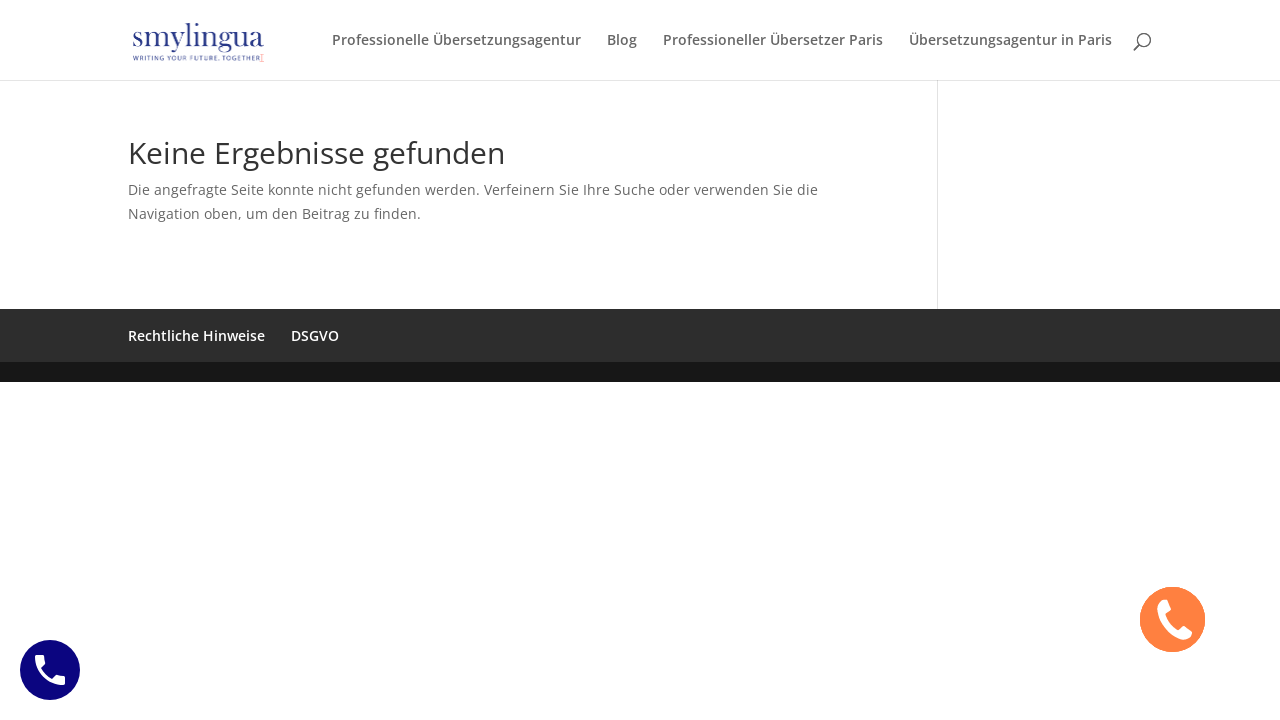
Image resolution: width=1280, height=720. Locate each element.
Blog (622, 41)
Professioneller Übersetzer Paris (773, 41)
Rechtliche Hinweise (196, 335)
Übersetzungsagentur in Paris (1010, 41)
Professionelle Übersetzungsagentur (456, 41)
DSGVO (315, 335)
